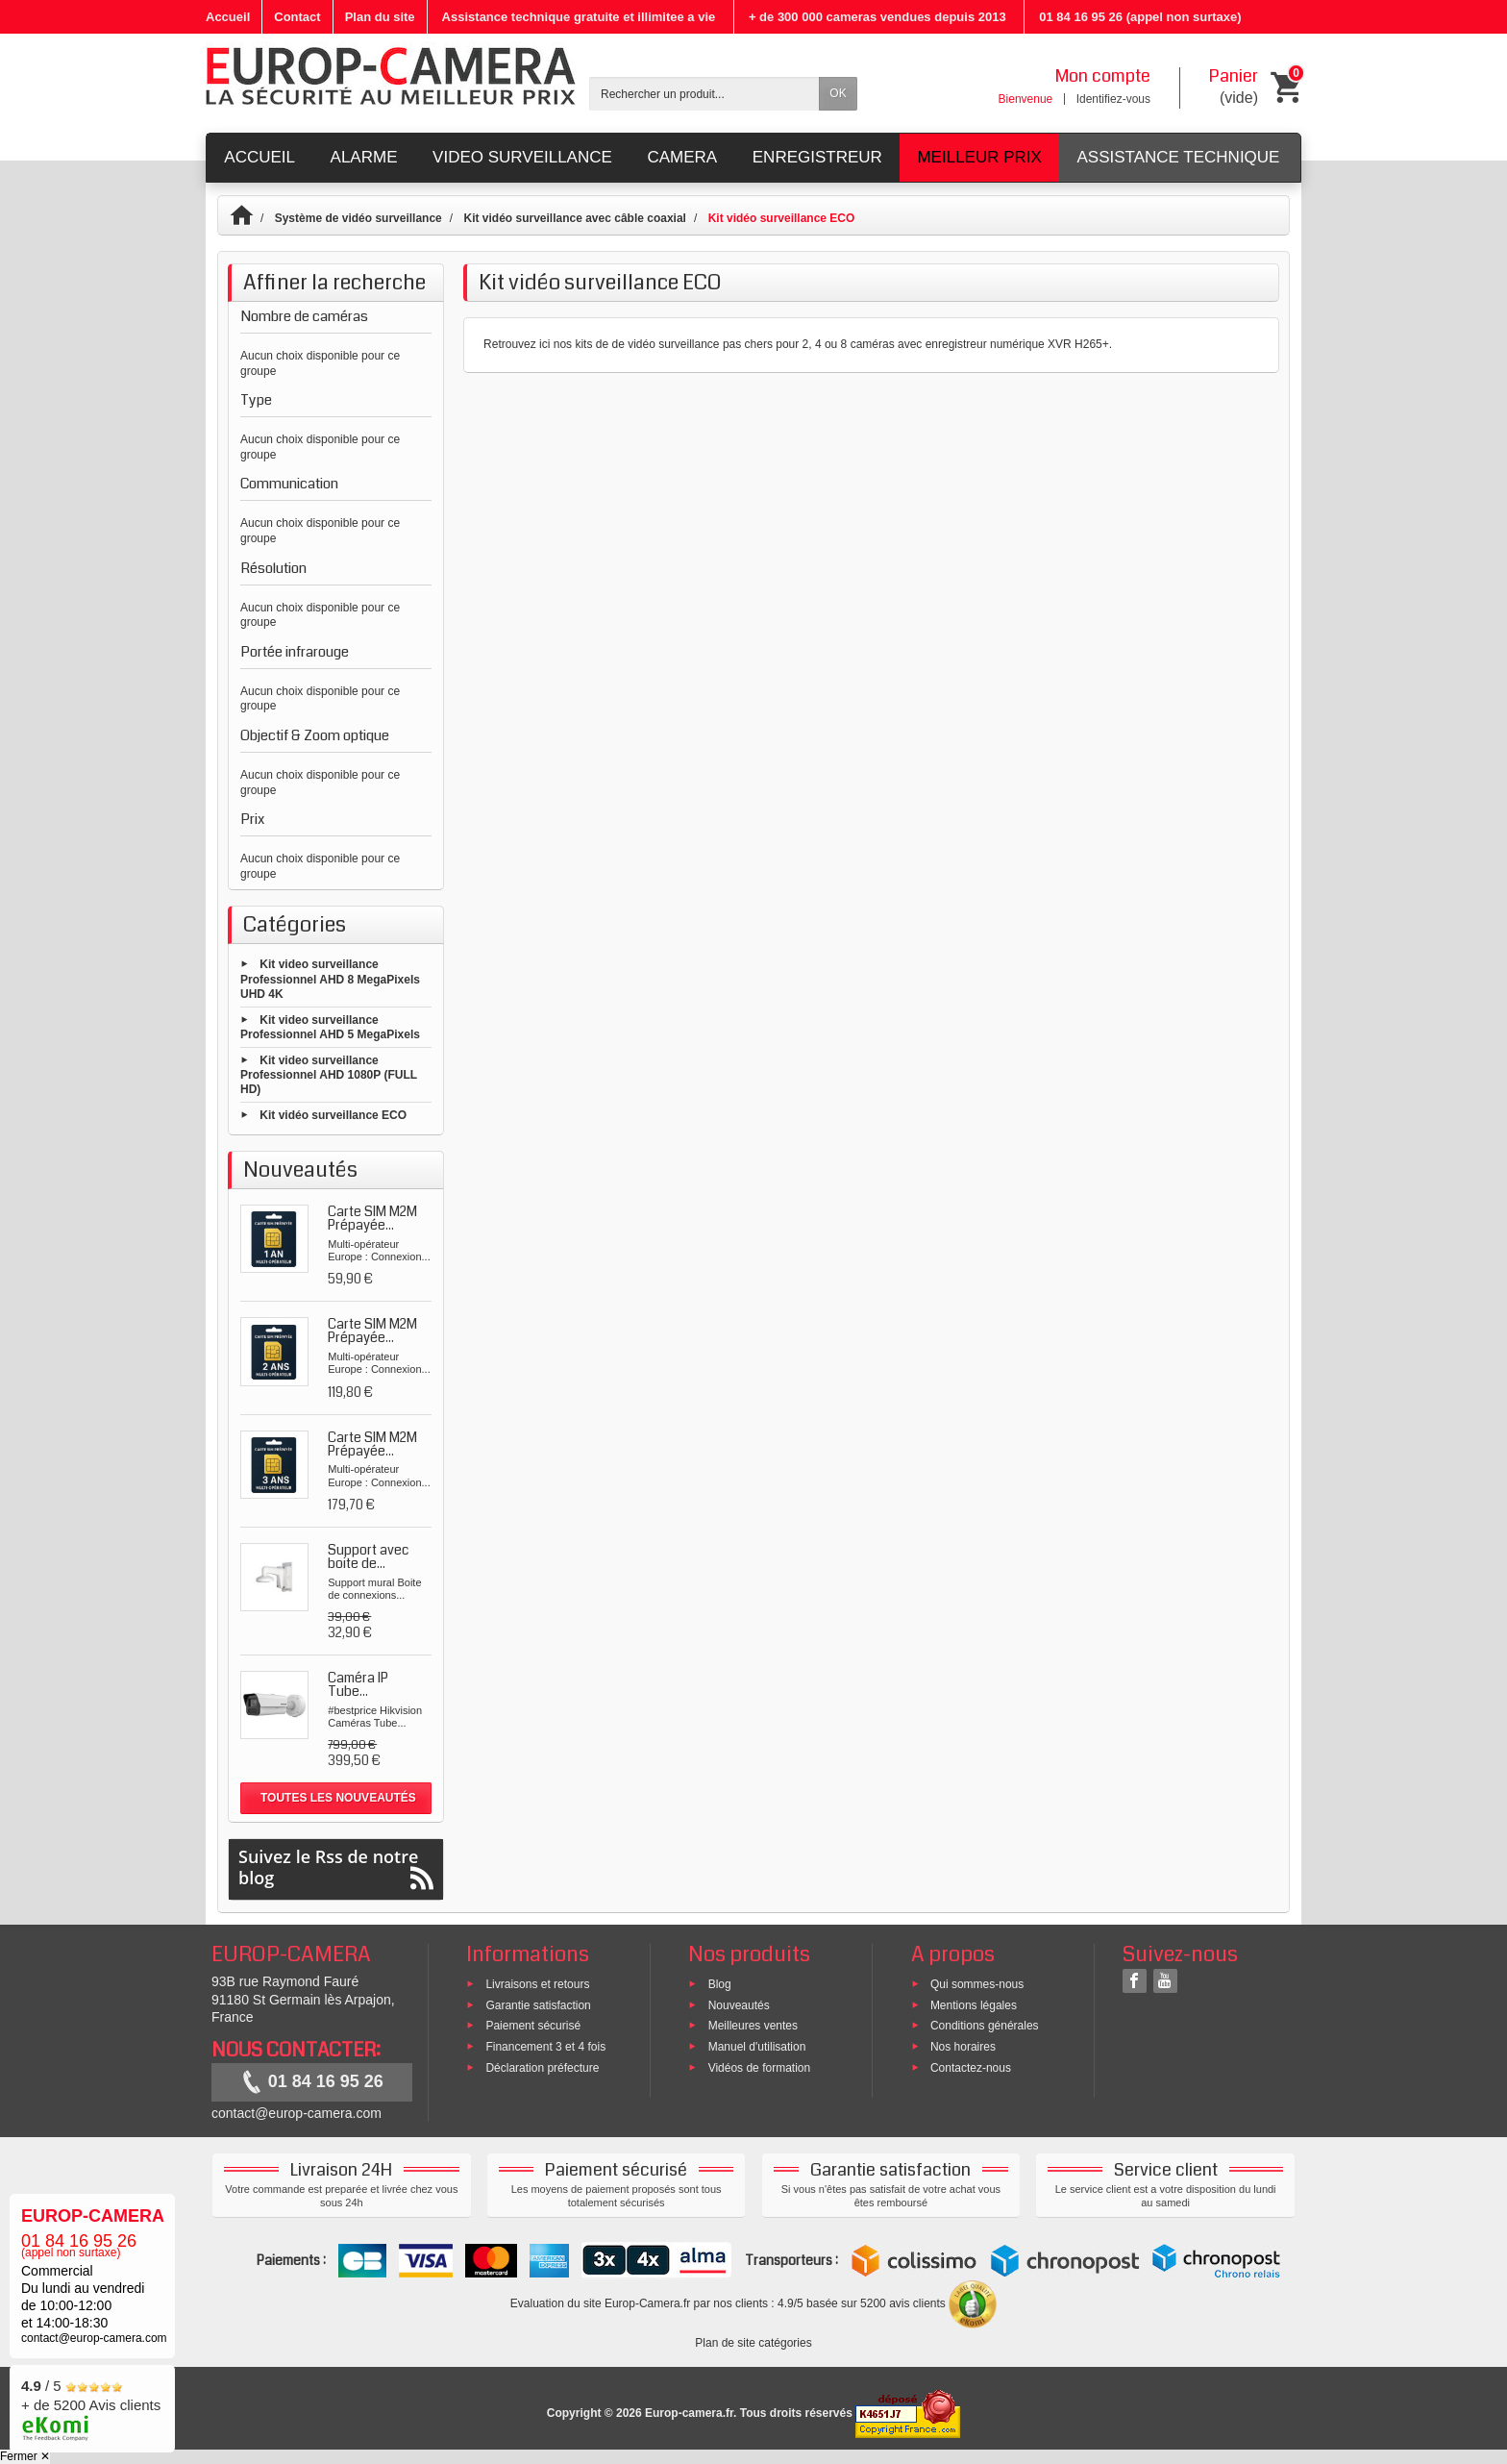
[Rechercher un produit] (704, 94)
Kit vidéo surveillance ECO (333, 1115)
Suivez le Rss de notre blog (335, 1867)
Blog (719, 1983)
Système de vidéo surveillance (358, 218)
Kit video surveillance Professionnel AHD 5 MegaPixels (330, 1026)
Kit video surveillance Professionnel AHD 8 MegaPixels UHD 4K (330, 979)
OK (837, 93)
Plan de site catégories (753, 2343)
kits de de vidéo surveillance (647, 344)
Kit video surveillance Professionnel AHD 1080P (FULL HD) (328, 1074)
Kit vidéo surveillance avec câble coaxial (574, 218)
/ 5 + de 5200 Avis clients (91, 2405)
